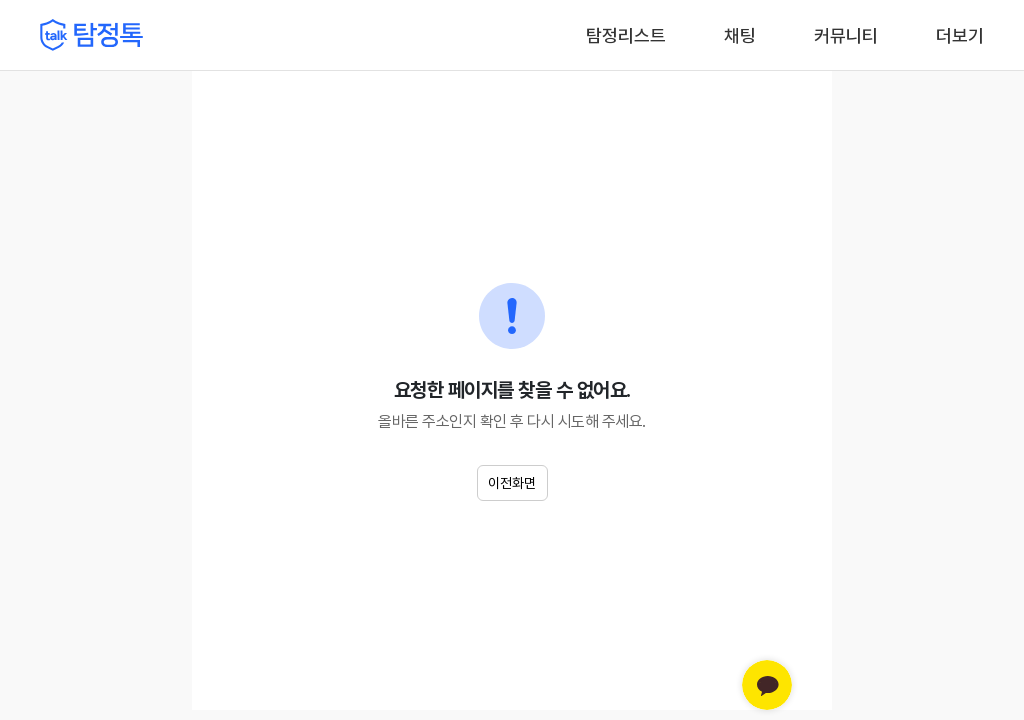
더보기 (960, 35)
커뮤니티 (846, 35)
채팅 (740, 34)
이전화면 (512, 483)
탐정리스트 (626, 35)
